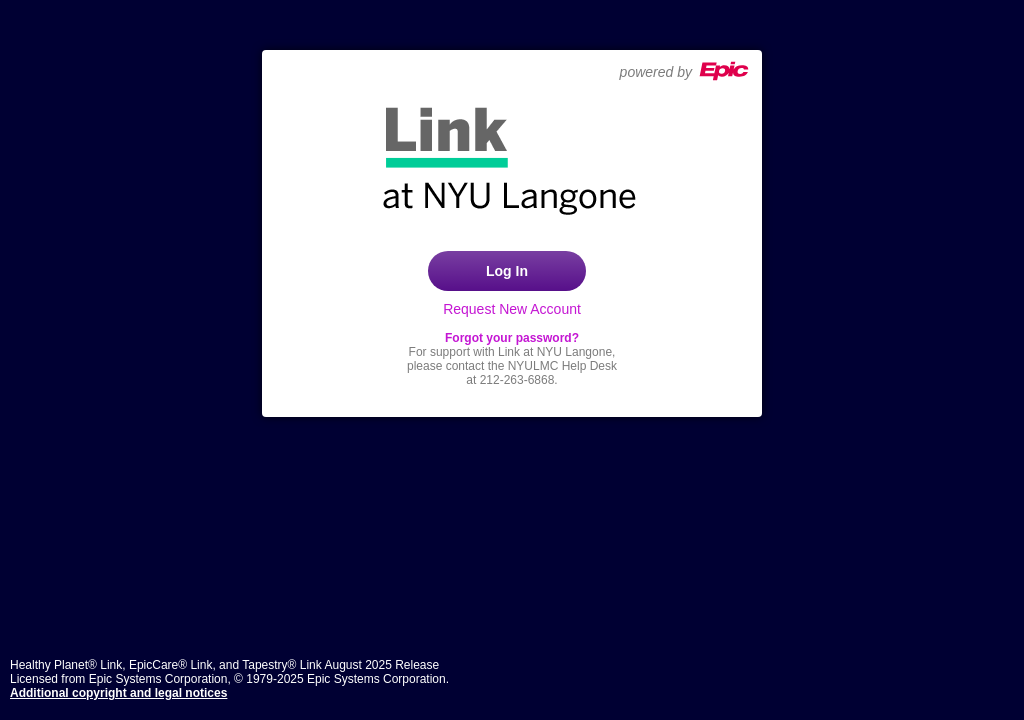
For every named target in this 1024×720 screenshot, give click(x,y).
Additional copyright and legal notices (118, 693)
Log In (507, 271)
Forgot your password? (512, 338)
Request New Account (512, 309)
